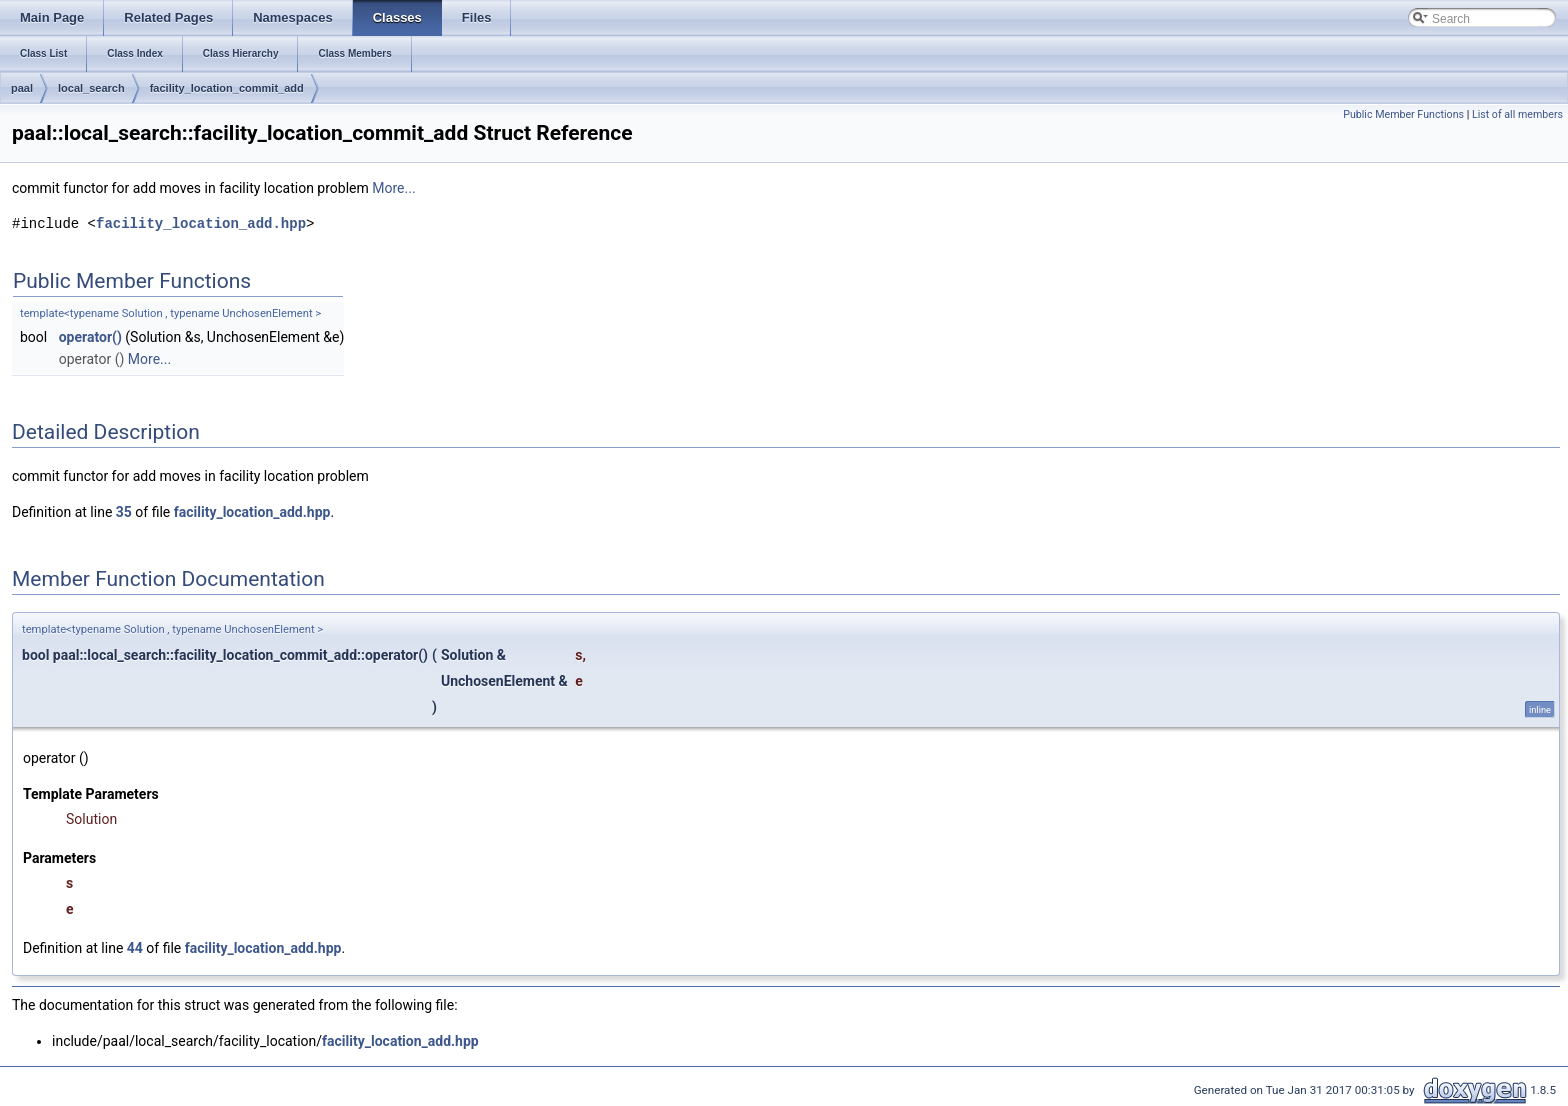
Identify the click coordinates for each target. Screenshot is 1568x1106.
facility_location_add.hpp (201, 223)
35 (124, 512)
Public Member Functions (1403, 114)
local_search (91, 88)
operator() (90, 337)
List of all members (1517, 114)
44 (135, 948)
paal (22, 88)
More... (393, 188)
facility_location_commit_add (227, 88)
